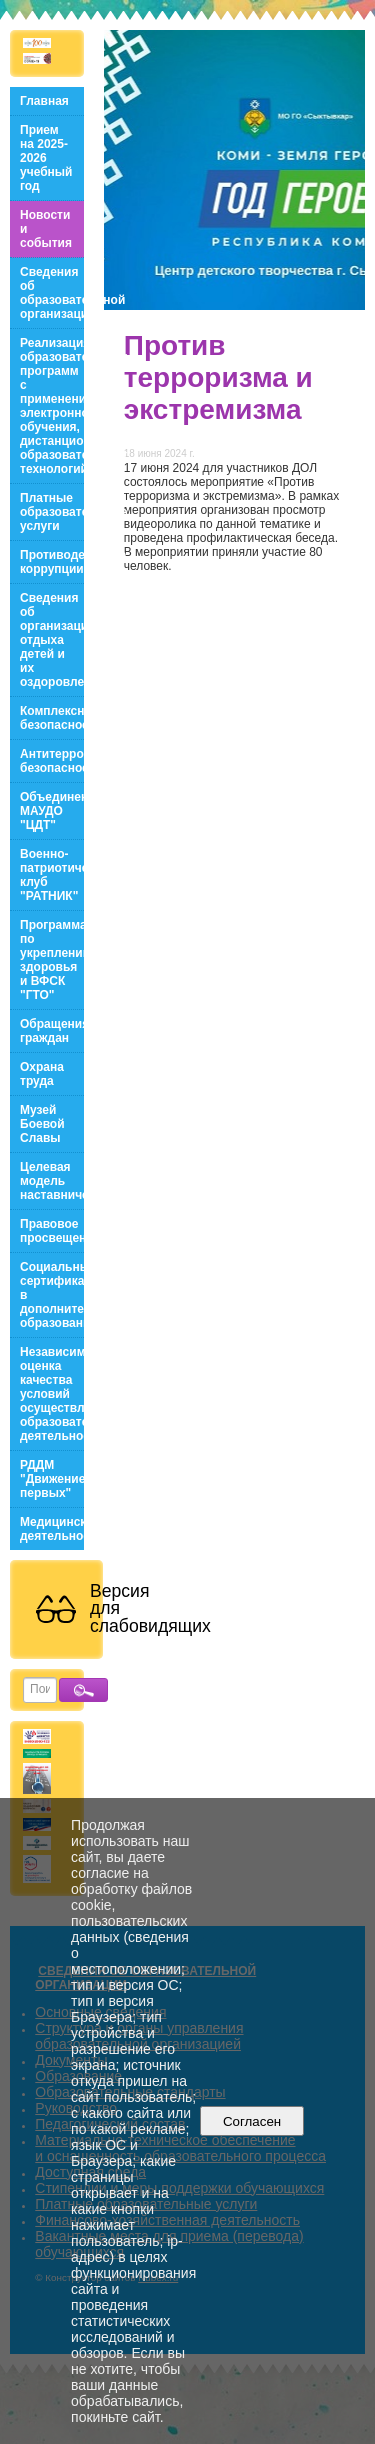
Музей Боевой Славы (42, 1124)
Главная (44, 101)
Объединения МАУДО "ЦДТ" (52, 811)
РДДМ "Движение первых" (52, 1479)
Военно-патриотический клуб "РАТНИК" (52, 875)
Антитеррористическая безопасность (52, 761)
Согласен (252, 2121)
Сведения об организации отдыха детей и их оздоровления (52, 640)
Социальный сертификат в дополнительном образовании (52, 1295)
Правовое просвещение (52, 1231)
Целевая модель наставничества (52, 1181)
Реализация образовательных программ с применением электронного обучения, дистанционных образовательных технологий (52, 406)
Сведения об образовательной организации (52, 293)
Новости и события (46, 229)
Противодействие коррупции (52, 562)
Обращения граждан (52, 1031)
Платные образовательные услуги (52, 512)
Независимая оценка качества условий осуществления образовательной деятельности (52, 1394)
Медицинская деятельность (52, 1529)
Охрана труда (42, 1074)
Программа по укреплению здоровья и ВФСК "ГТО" (52, 960)
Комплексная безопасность (52, 718)
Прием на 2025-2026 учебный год (46, 158)
